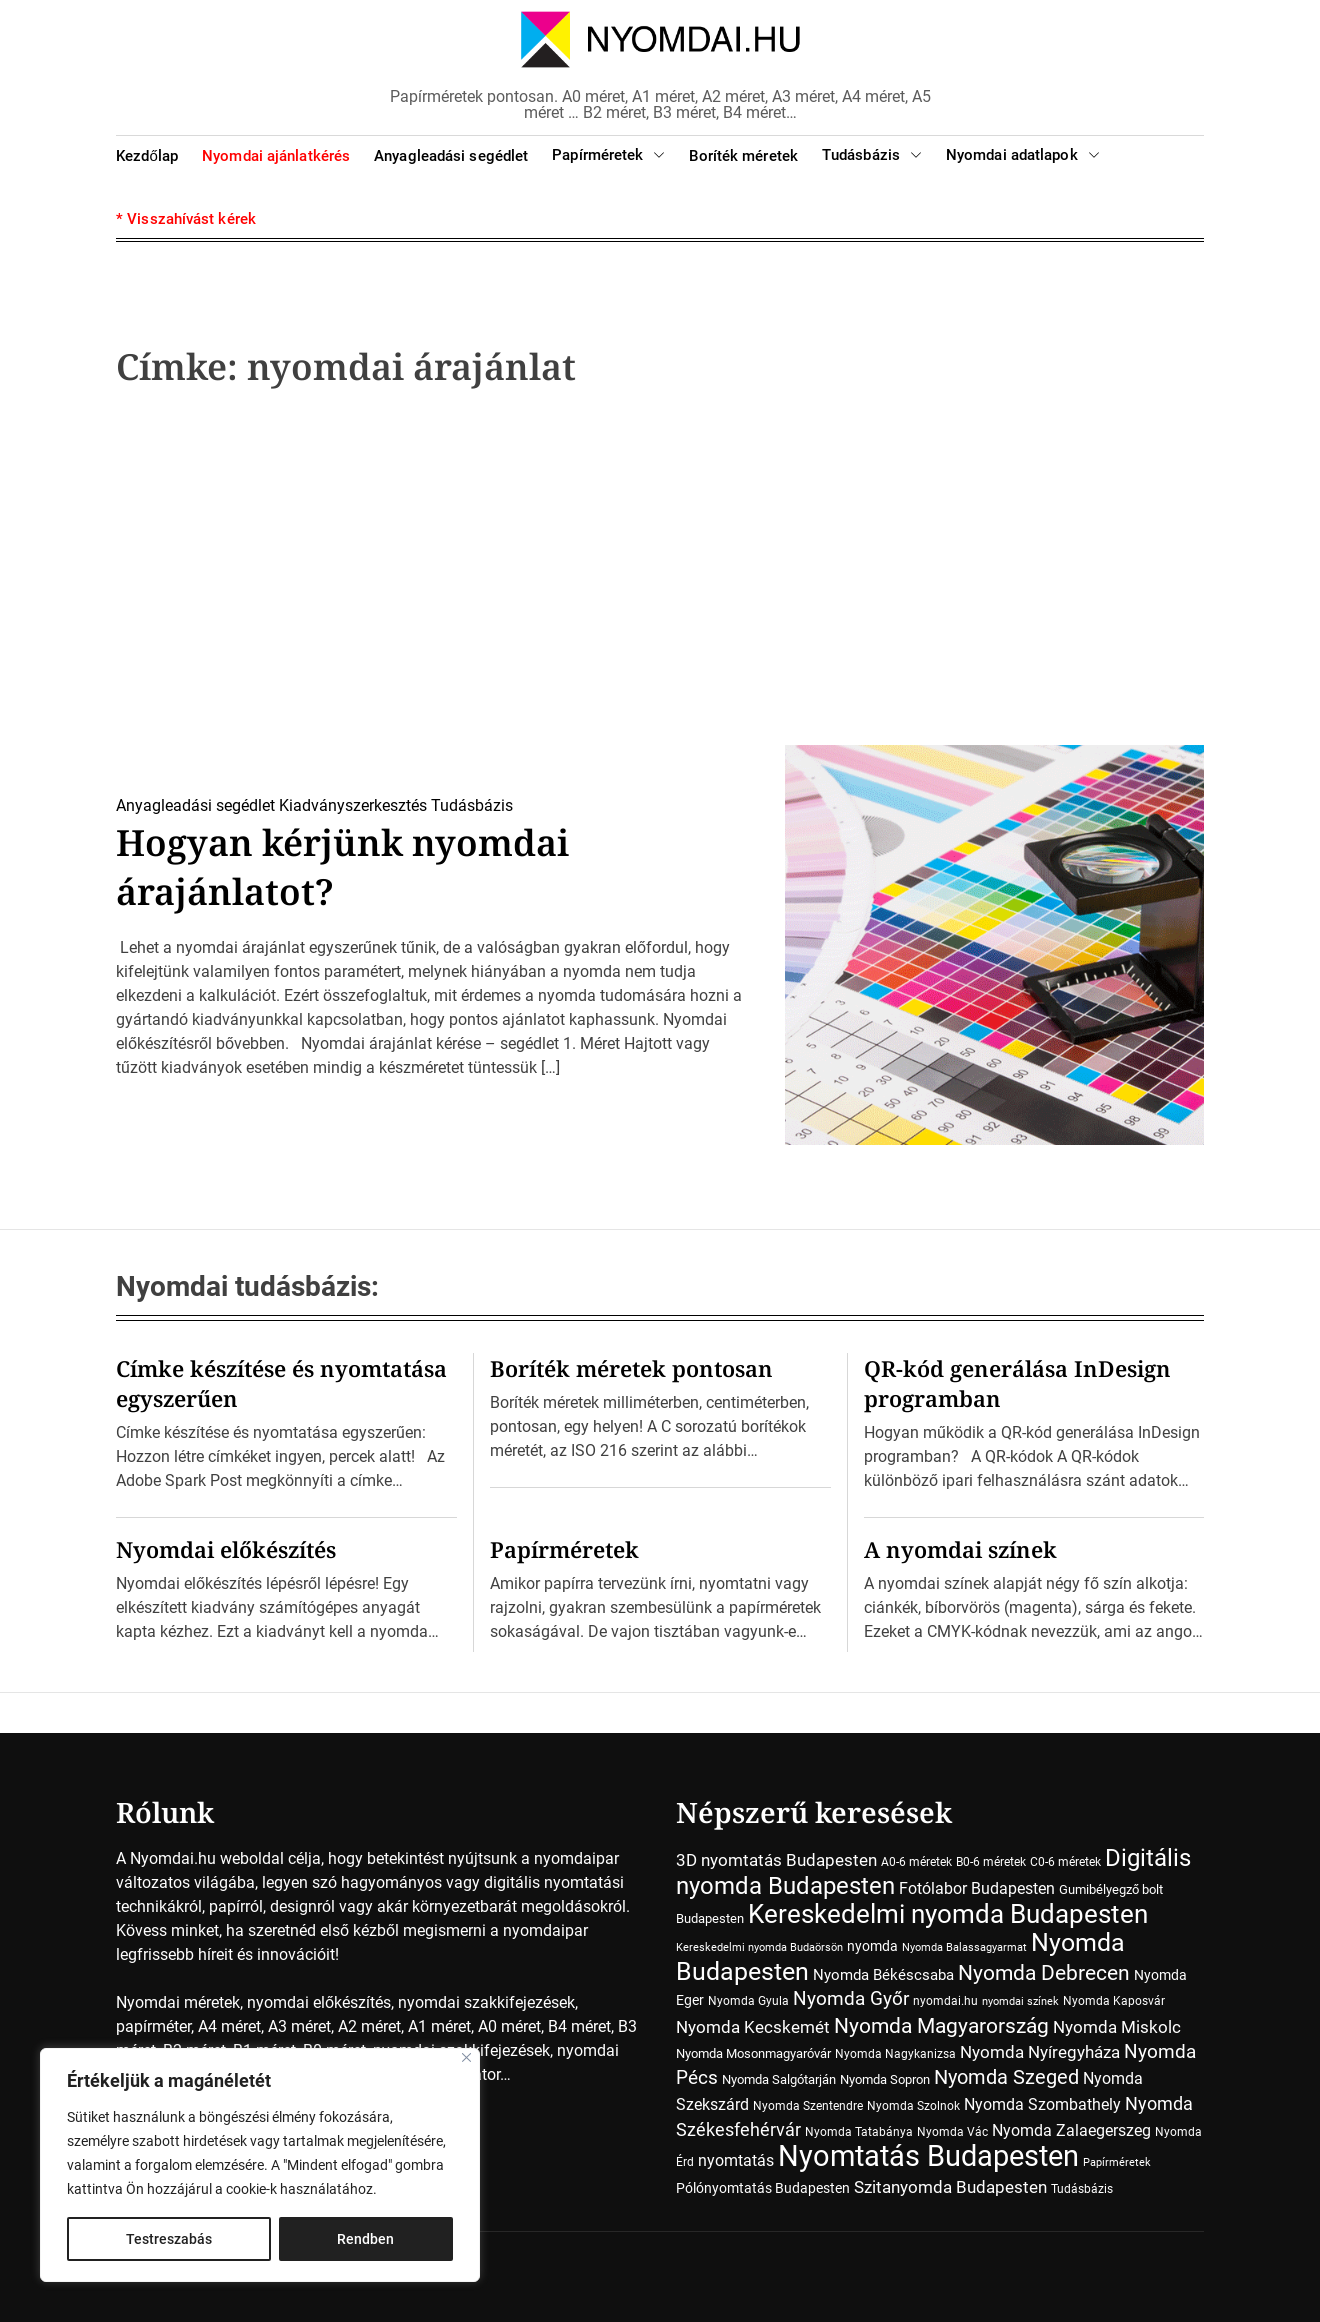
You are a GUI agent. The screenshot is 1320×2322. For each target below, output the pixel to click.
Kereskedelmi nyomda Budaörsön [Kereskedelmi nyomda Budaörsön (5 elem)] (759, 1947)
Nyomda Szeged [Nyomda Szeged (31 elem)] (1006, 2077)
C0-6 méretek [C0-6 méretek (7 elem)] (1065, 1862)
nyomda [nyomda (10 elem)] (872, 1946)
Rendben (365, 2239)
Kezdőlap (147, 156)
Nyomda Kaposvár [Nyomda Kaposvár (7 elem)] (1114, 2001)
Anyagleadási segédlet (451, 156)
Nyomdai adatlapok (1023, 155)
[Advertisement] (660, 573)
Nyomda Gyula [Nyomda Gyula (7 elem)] (748, 2001)
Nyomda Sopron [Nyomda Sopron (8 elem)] (885, 2079)
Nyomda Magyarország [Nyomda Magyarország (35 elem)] (941, 2026)
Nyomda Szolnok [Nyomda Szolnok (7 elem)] (913, 2106)
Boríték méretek (743, 156)
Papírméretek (608, 155)
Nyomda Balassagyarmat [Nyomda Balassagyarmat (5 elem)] (964, 1947)
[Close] (466, 2057)
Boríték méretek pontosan (631, 1368)
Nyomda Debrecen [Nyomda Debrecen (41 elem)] (1044, 1972)
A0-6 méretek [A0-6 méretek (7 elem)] (916, 1862)
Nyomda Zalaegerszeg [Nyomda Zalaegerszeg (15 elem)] (1071, 2130)
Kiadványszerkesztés (353, 805)
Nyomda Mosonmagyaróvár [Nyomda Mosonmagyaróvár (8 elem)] (753, 2053)
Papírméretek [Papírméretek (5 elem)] (1117, 2162)
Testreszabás (169, 2239)
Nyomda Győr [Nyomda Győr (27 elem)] (851, 1998)
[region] (260, 2165)
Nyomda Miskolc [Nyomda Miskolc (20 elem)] (1117, 2027)
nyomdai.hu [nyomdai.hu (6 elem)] (945, 2001)
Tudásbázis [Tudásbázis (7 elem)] (1082, 2189)
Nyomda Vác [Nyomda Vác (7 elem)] (952, 2132)
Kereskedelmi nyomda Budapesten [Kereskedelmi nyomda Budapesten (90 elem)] (948, 1914)
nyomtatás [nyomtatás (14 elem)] (736, 2160)
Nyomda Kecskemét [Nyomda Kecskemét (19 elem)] (753, 2027)
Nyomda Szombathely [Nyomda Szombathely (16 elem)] (1042, 2104)
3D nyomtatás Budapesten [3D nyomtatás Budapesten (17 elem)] (776, 1860)
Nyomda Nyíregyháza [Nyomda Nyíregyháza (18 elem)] (1040, 2052)
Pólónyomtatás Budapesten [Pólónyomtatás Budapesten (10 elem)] (763, 2188)
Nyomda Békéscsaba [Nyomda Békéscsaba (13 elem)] (883, 1975)
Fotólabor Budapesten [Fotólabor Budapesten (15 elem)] (977, 1888)
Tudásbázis (872, 155)
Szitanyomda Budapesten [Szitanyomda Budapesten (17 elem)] (950, 2187)
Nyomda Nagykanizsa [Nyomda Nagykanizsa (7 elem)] (895, 2054)
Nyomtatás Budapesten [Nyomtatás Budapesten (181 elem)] (928, 2156)
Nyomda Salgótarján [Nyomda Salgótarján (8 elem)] (779, 2079)
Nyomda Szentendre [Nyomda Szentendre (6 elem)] (808, 2106)
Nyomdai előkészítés (226, 1549)
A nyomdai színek (960, 1549)
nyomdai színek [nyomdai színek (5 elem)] (1020, 2001)
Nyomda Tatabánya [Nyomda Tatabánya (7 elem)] (859, 2132)
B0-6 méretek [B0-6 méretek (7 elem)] (991, 1862)
